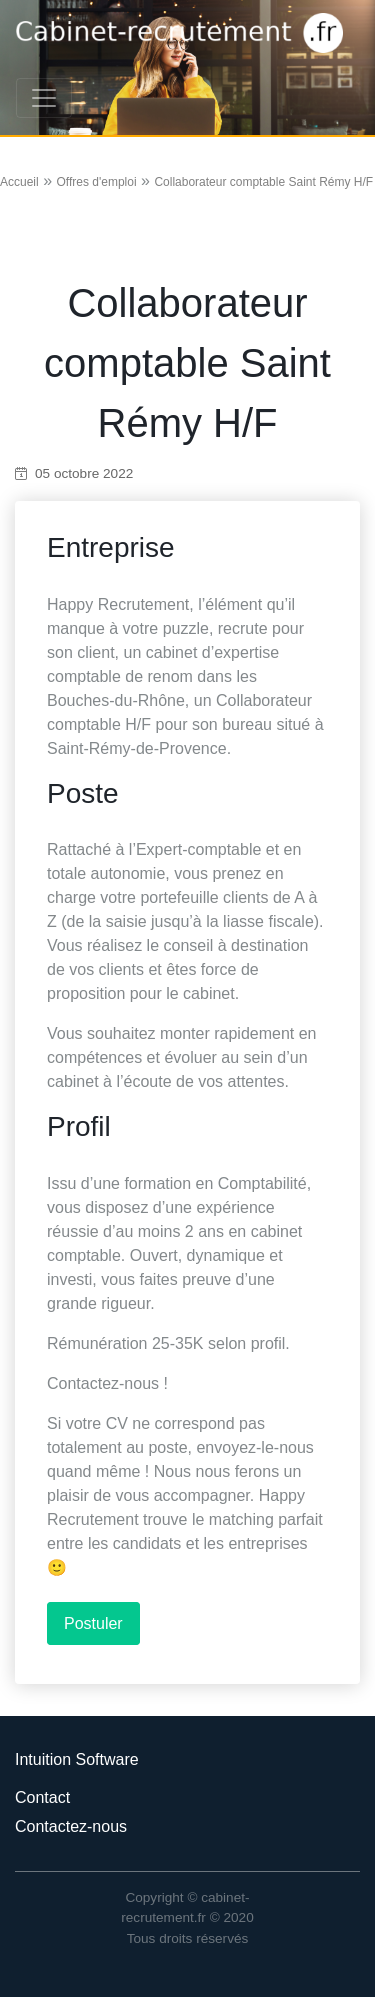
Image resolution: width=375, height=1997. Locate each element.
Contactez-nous (71, 1826)
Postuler (93, 1623)
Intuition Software (77, 1759)
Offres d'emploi (96, 182)
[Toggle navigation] (44, 98)
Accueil (19, 182)
